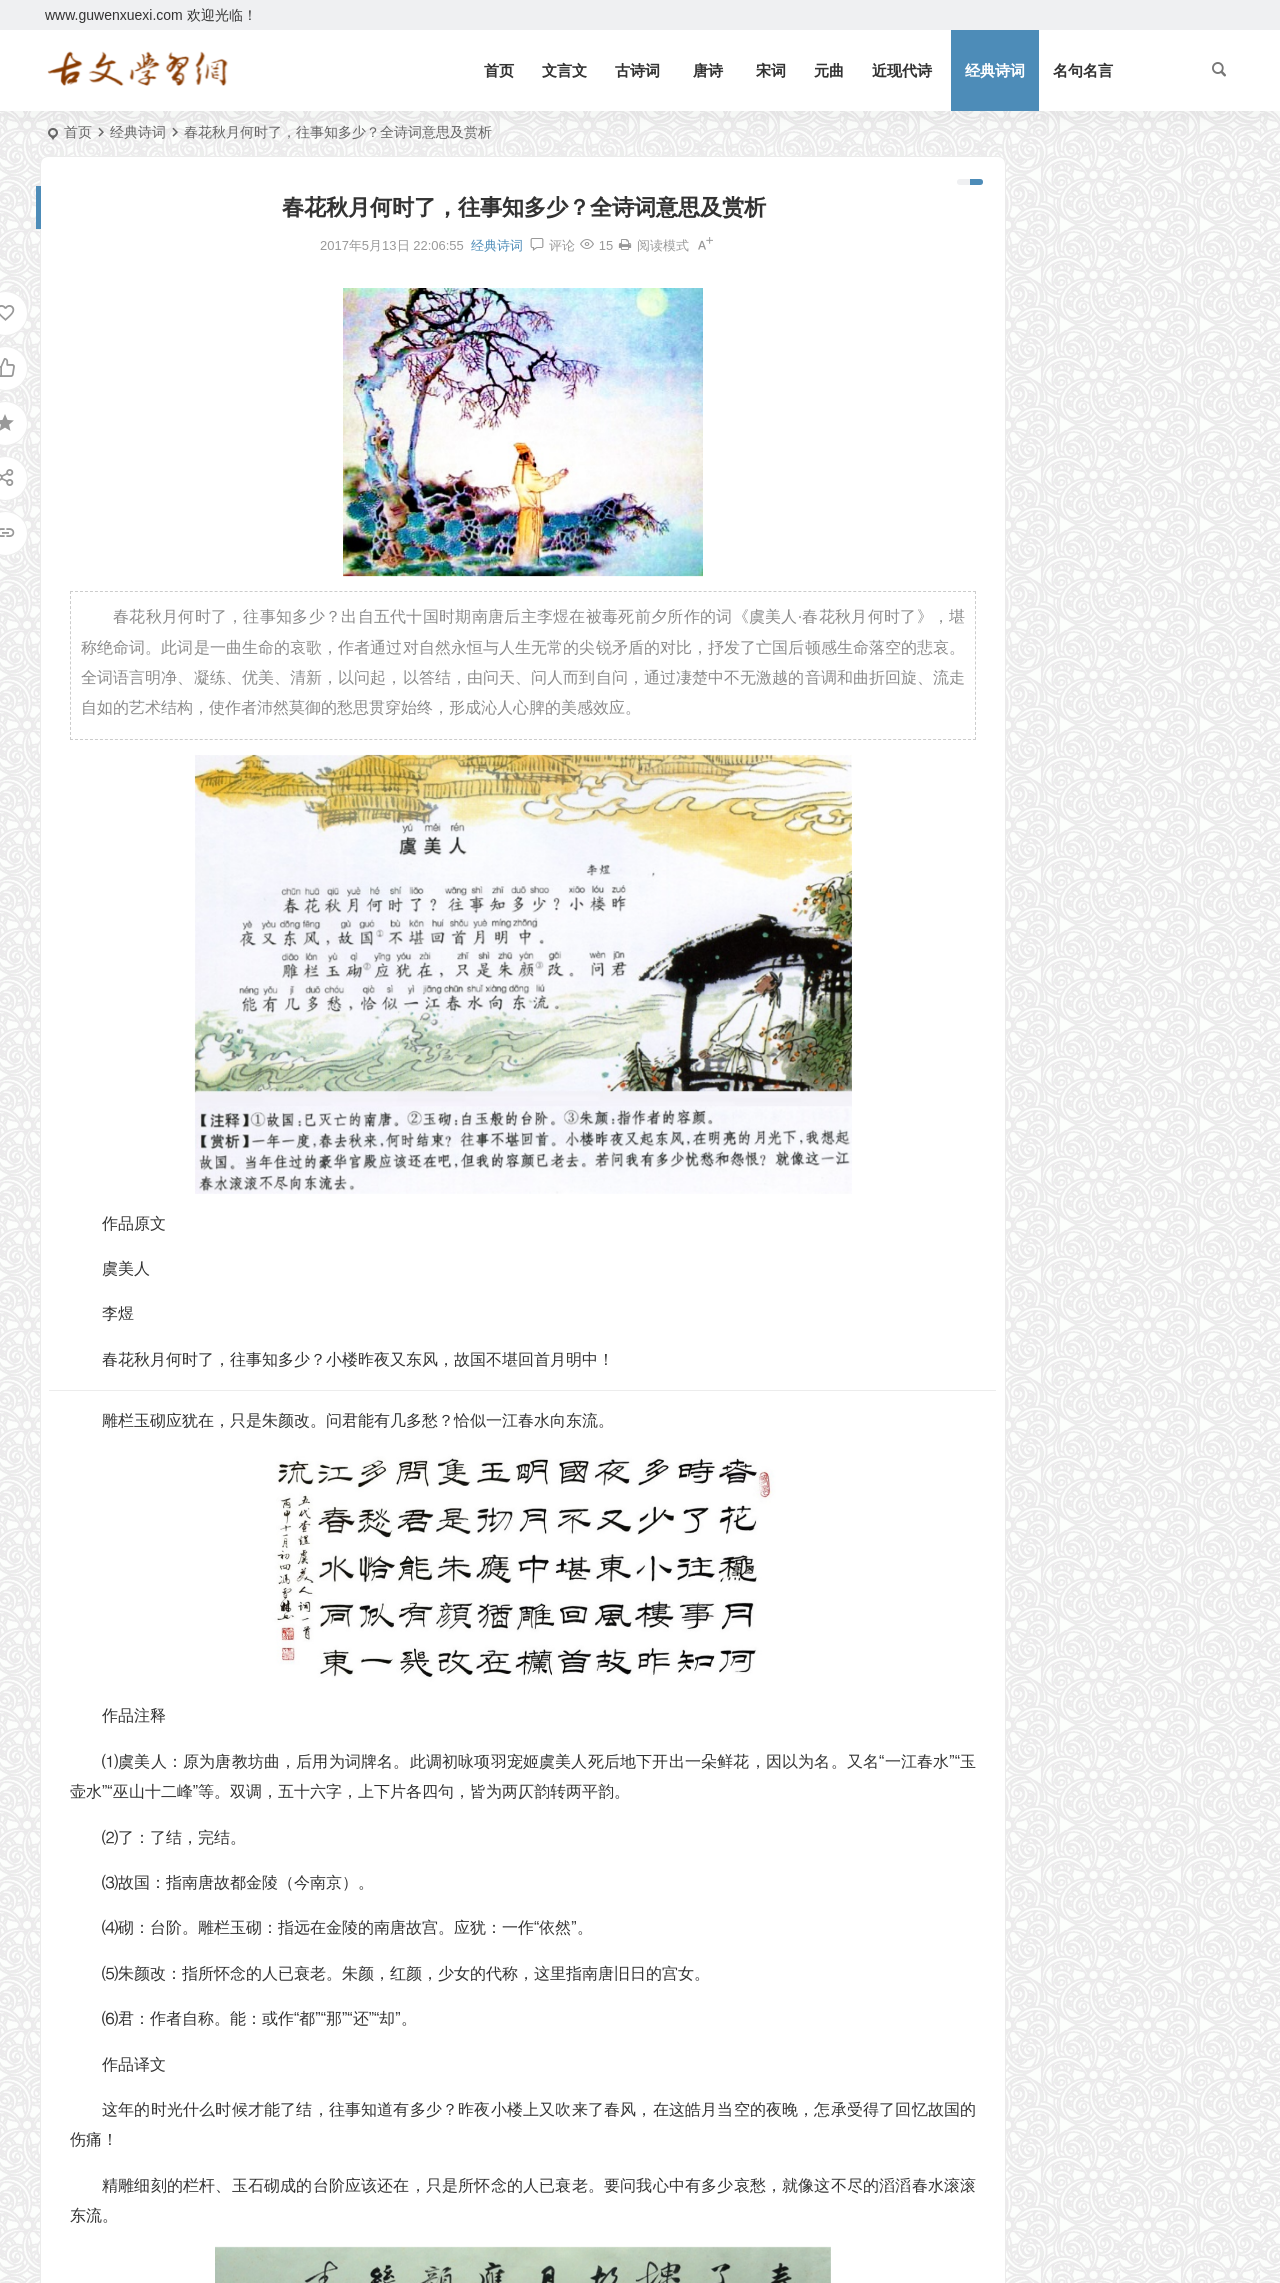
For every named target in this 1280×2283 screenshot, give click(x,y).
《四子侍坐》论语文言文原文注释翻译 (1059, 723)
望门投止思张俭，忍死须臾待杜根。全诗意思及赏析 (1118, 393)
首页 (499, 70)
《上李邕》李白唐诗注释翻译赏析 (1051, 665)
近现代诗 (902, 70)
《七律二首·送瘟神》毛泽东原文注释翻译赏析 (1099, 451)
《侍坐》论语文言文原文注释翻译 (1051, 694)
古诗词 (637, 70)
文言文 (564, 70)
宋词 (771, 70)
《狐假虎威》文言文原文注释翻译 (1062, 480)
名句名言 (1083, 70)
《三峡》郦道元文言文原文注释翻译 (1069, 335)
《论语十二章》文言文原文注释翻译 (1069, 422)
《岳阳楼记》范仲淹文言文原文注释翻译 (1083, 219)
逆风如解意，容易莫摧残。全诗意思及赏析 (1090, 364)
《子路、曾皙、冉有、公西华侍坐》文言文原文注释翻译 (1059, 752)
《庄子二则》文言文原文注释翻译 (1051, 607)
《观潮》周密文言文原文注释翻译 (1062, 306)
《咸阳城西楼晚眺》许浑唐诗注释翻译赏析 (1059, 839)
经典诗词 (995, 70)
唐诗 (708, 70)
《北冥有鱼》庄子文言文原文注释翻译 (1076, 248)
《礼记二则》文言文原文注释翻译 (1062, 277)
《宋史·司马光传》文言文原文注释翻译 (1059, 810)
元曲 (829, 70)
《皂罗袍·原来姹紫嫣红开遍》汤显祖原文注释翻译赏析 (1059, 781)
